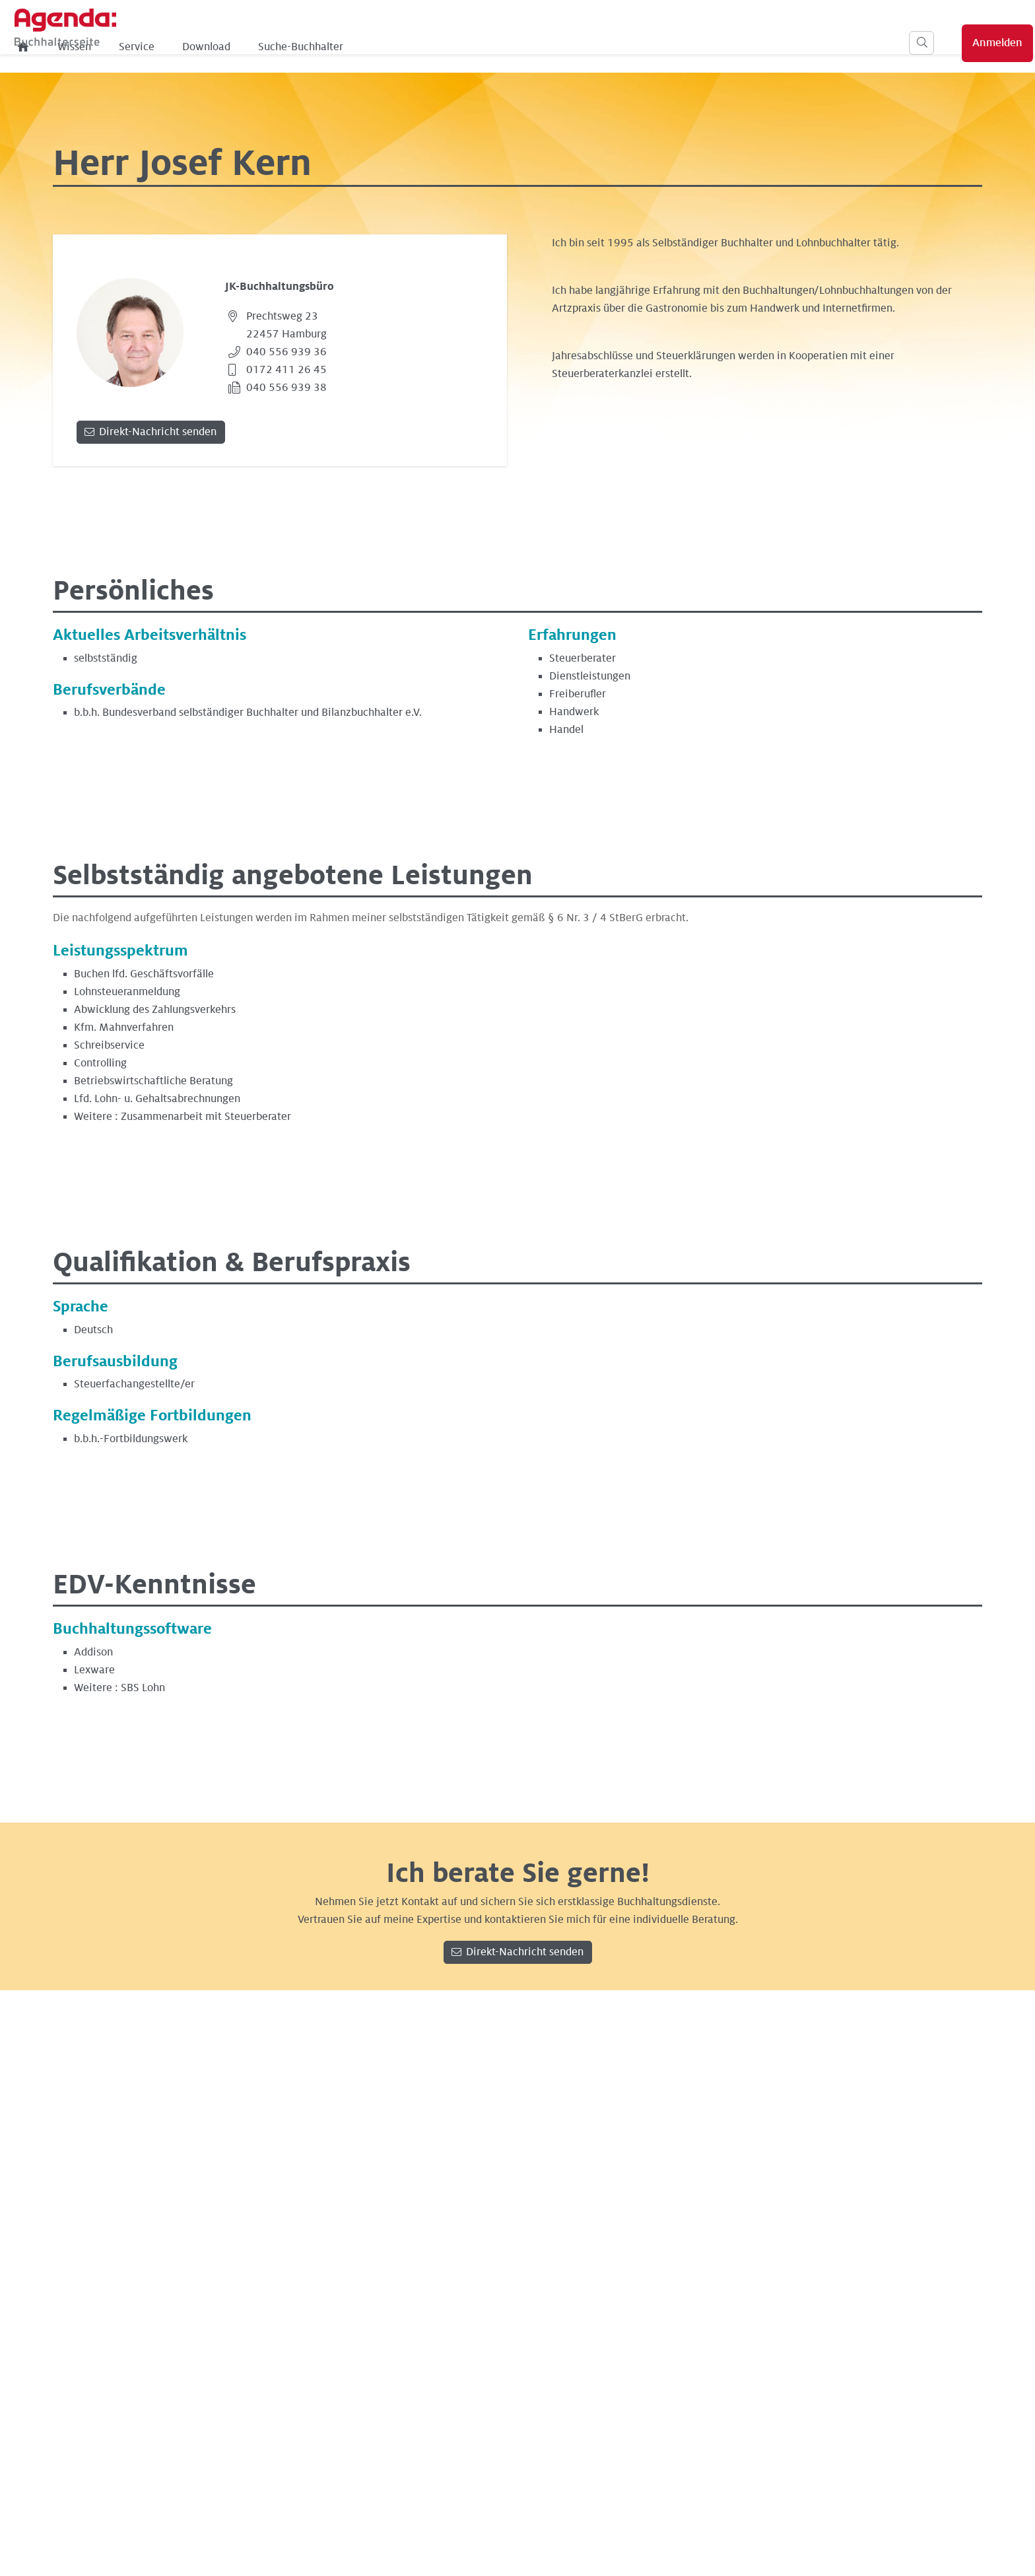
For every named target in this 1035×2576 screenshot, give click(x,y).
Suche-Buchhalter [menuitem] (505, 47)
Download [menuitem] (411, 47)
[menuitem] (228, 47)
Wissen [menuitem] (279, 47)
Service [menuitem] (341, 47)
